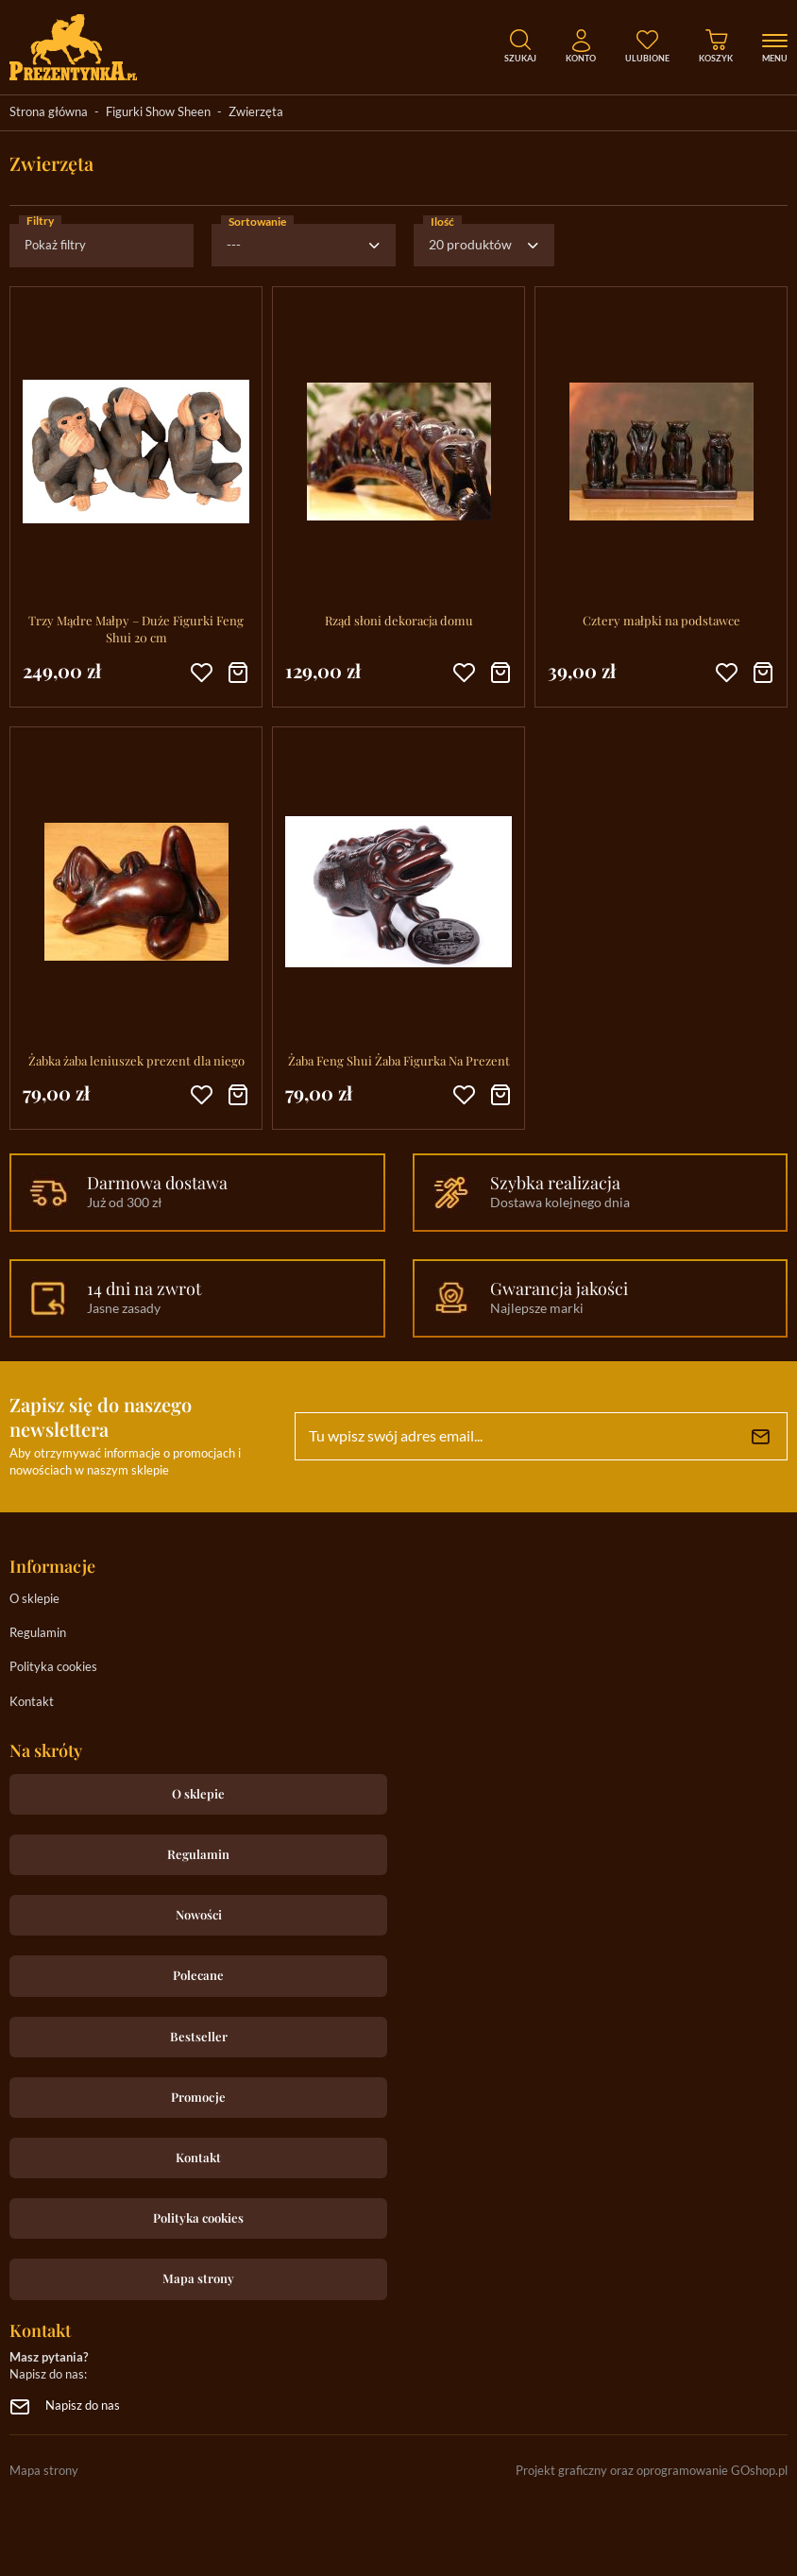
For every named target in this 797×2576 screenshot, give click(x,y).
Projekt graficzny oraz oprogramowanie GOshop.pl (652, 2471)
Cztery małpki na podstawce (661, 620)
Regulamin (37, 1634)
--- (234, 245)
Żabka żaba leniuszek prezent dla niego (136, 1060)
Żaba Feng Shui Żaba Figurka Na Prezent (399, 1060)
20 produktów (470, 245)
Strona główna (48, 113)
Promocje (198, 2097)
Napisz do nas (82, 2406)
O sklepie (34, 1600)
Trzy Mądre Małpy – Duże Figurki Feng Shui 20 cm (136, 628)
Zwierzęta (256, 113)
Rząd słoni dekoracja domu (399, 620)
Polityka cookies (53, 1668)
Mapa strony (198, 2278)
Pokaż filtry (55, 246)
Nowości (199, 1914)
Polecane (198, 1975)
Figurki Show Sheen (158, 113)
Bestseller (199, 2036)
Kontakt (31, 1703)
